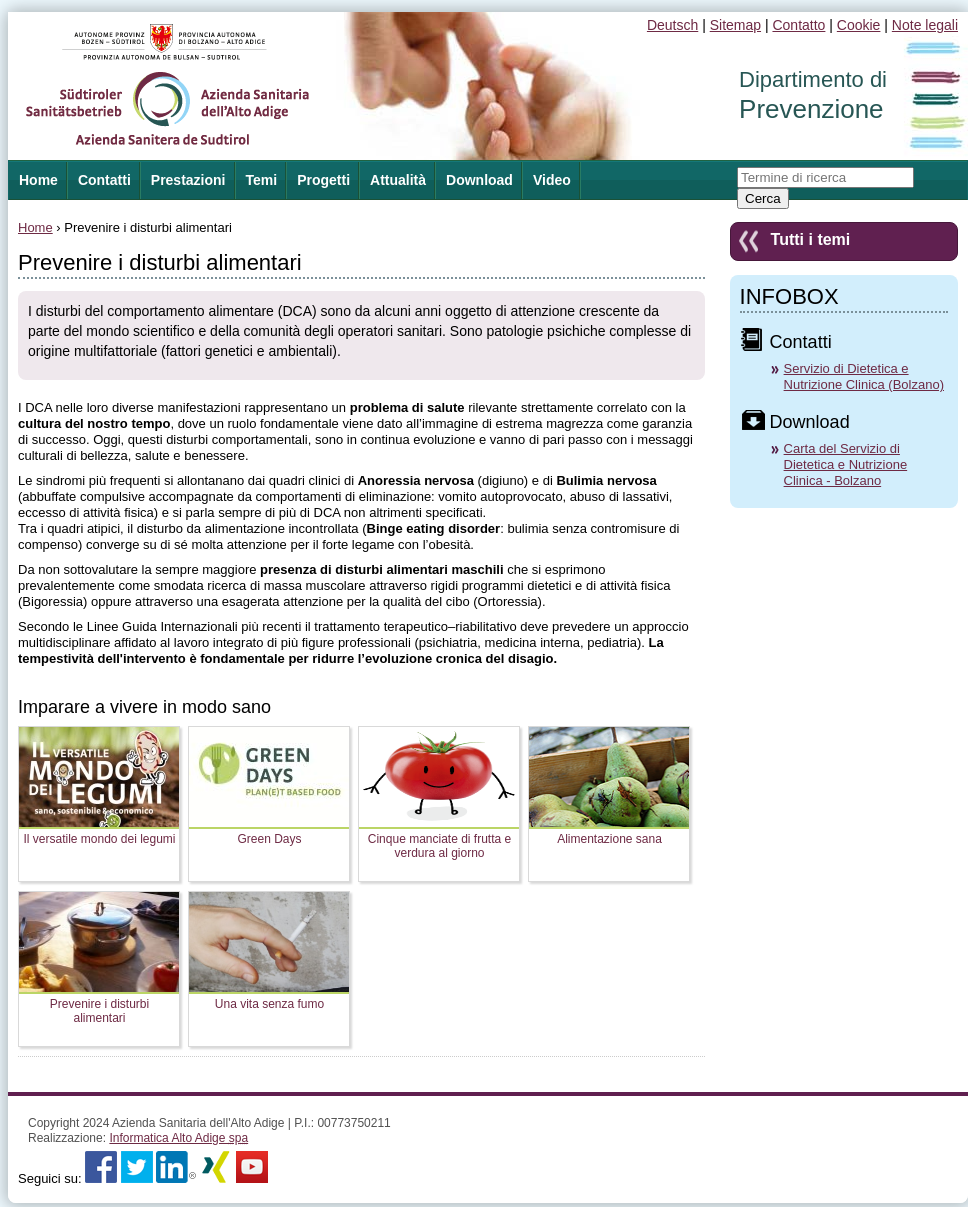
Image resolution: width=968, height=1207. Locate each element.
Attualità (398, 180)
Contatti (104, 180)
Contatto (798, 25)
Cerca (763, 198)
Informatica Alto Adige (178, 1138)
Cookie (859, 25)
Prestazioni (188, 180)
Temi (262, 180)
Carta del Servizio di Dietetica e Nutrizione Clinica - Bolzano (846, 464)
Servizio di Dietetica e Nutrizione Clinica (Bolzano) (864, 376)
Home (35, 227)
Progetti (323, 180)
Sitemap (735, 25)
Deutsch (672, 25)
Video (552, 180)
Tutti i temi (811, 239)
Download (479, 180)
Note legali (925, 25)
